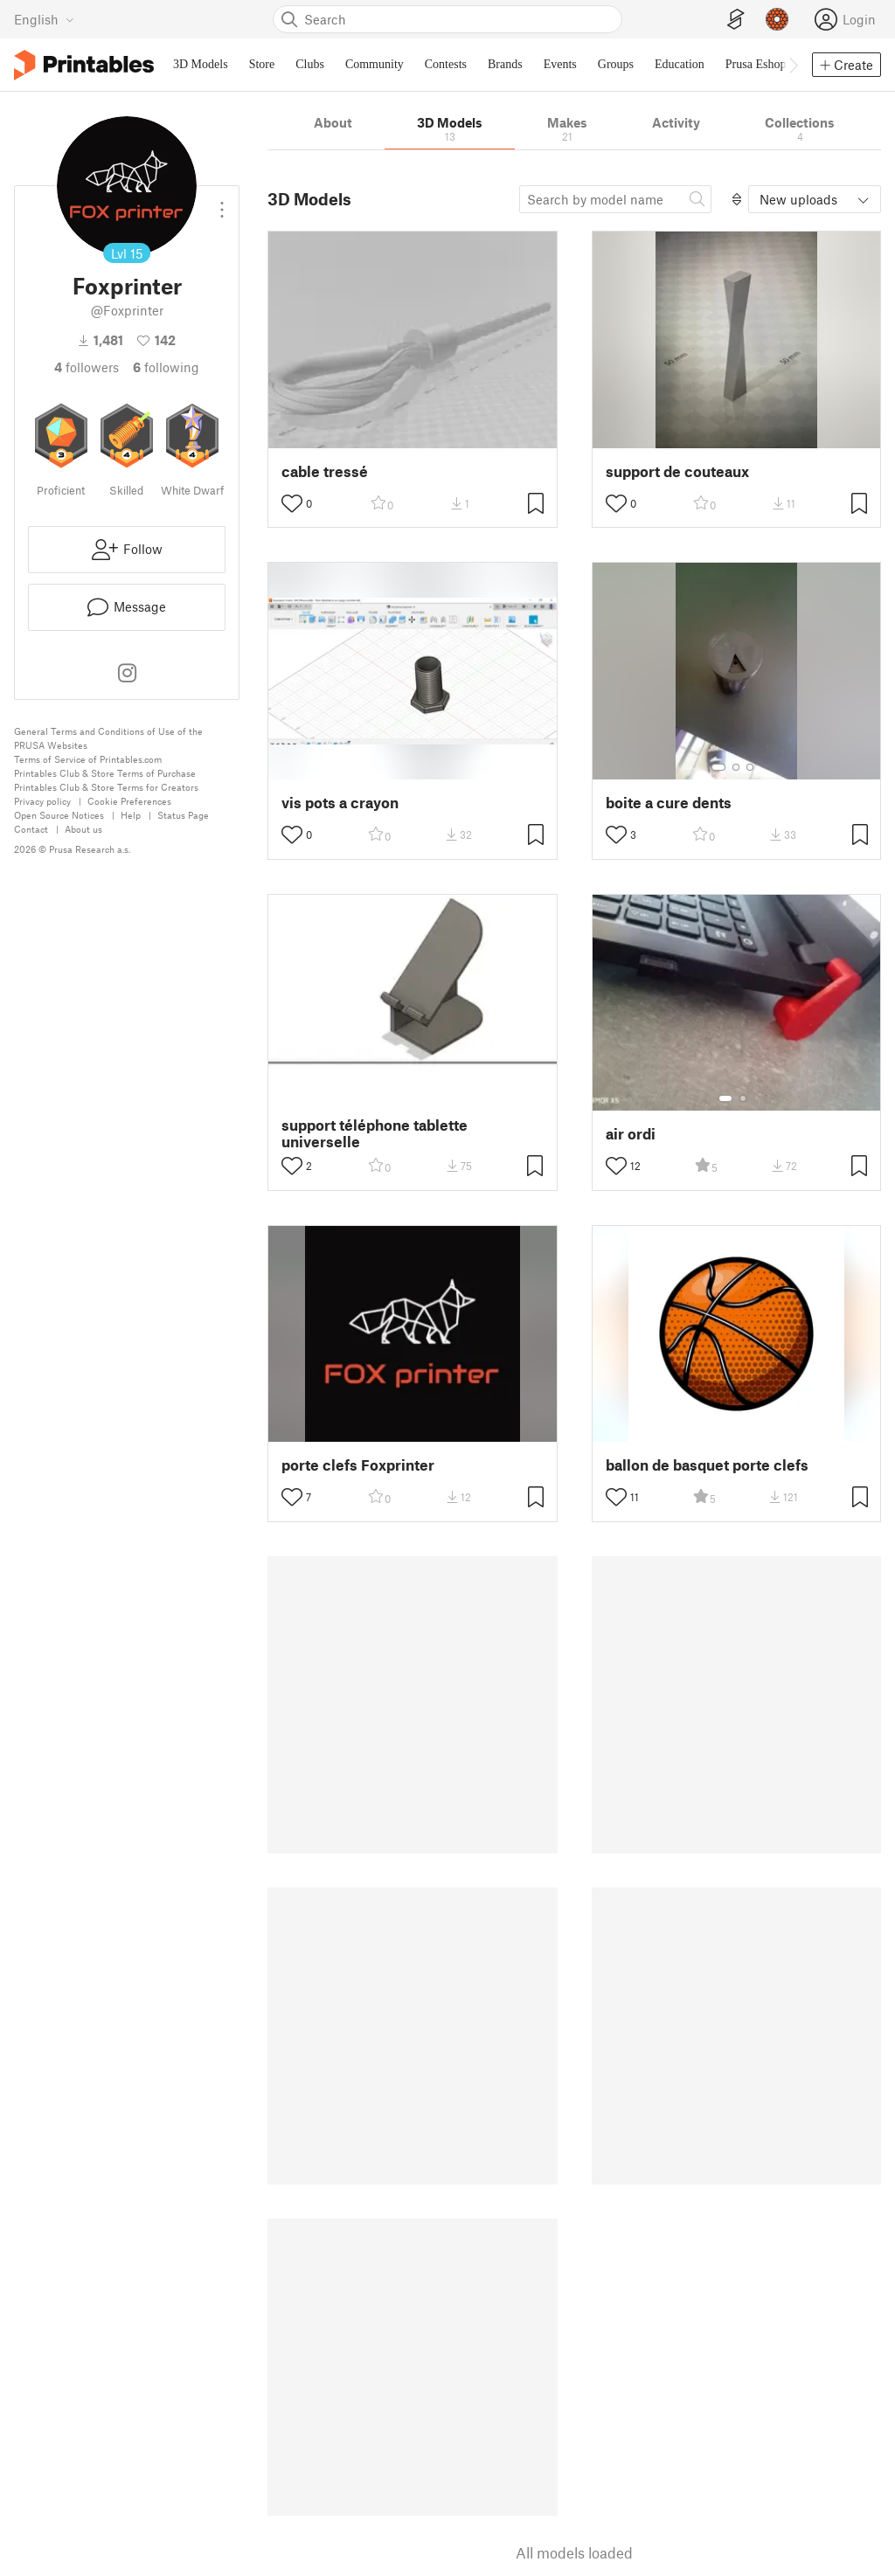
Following (166, 367)
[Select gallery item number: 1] (718, 767)
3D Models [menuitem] (200, 64)
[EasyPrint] (736, 19)
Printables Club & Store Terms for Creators (106, 787)
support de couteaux (677, 471)
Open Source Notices (59, 815)
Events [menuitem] (560, 64)
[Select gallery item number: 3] (749, 767)
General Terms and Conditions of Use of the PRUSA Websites (108, 738)
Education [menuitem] (679, 64)
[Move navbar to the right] (792, 64)
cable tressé (324, 471)
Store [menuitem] (262, 64)
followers (86, 367)
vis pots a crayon (340, 802)
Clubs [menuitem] (309, 64)
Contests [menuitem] (446, 64)
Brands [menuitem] (505, 64)
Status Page (183, 815)
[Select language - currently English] (44, 19)
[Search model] (615, 199)
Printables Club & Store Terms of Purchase (105, 773)
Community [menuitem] (374, 64)
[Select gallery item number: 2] (735, 767)
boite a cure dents (669, 802)
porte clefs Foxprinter (357, 1465)
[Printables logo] (84, 65)
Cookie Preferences (129, 801)
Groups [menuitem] (616, 64)
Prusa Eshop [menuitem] (756, 64)
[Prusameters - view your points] (777, 19)
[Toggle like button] (291, 503)
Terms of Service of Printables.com (88, 759)
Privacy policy (42, 801)
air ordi (631, 1133)
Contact (31, 828)
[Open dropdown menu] (222, 202)
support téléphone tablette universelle (374, 1133)
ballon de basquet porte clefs (707, 1465)
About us (83, 828)
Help (131, 815)
